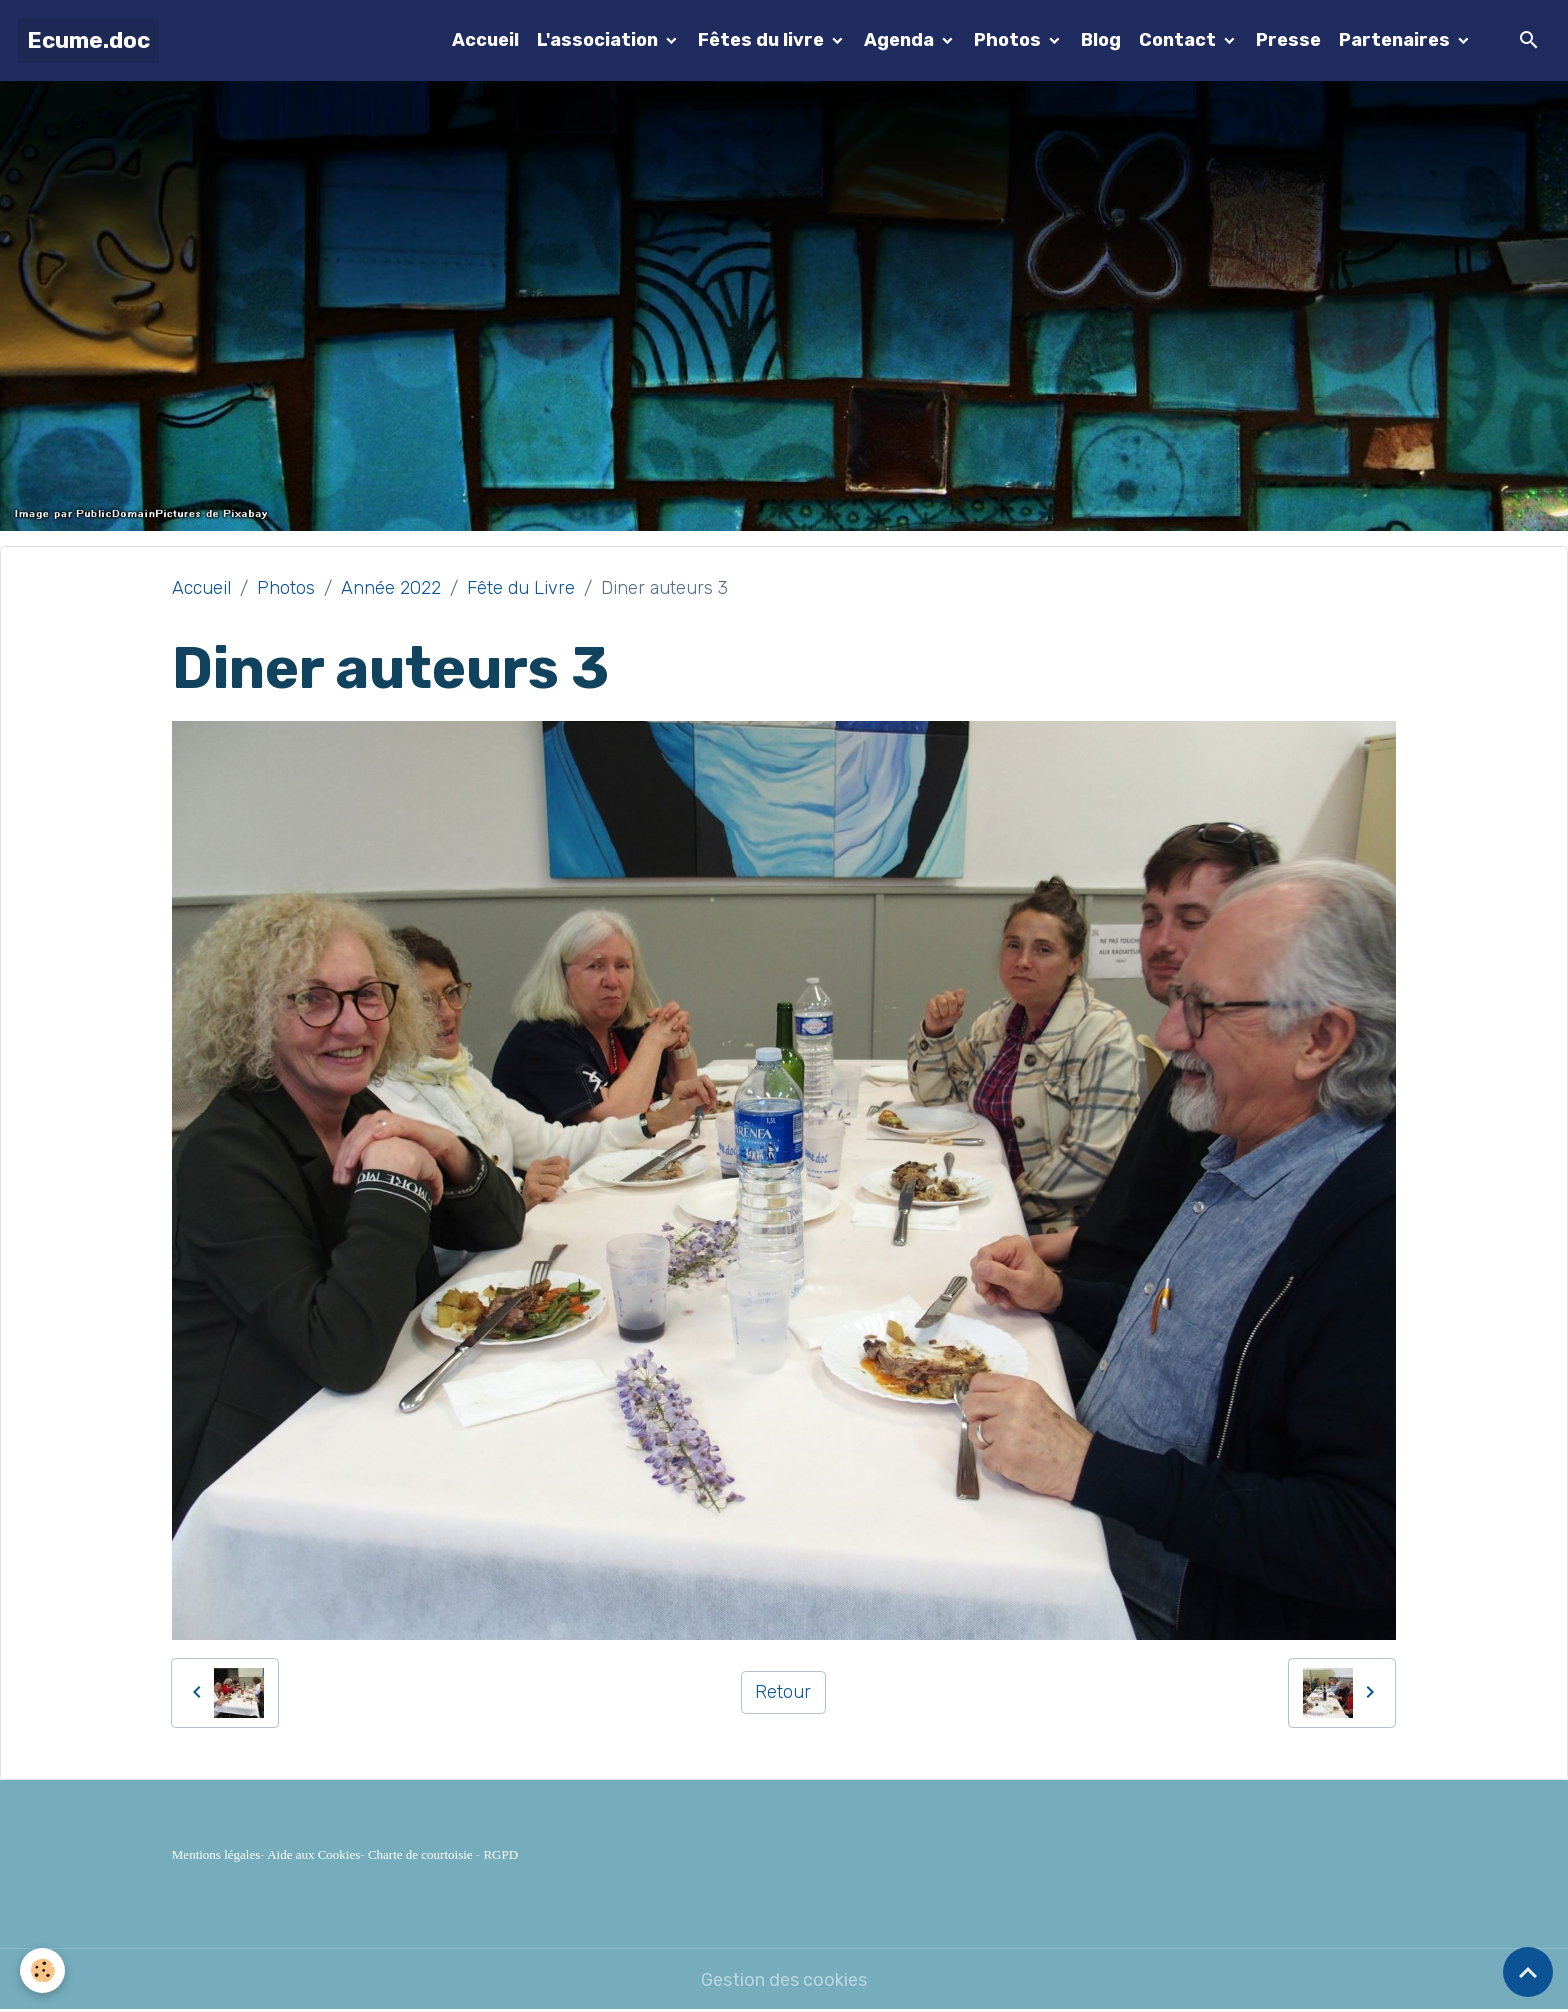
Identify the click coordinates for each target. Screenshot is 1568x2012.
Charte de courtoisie (420, 1854)
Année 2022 (391, 588)
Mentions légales (216, 1854)
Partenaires (1396, 40)
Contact (1179, 40)
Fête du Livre (521, 588)
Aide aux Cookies (313, 1854)
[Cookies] (42, 1970)
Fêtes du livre (763, 40)
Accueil (485, 40)
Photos (1009, 40)
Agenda (901, 40)
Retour (783, 1692)
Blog (1101, 40)
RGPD (500, 1854)
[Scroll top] (1528, 1972)
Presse (1288, 40)
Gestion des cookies (784, 1980)
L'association (599, 40)
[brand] (88, 40)
